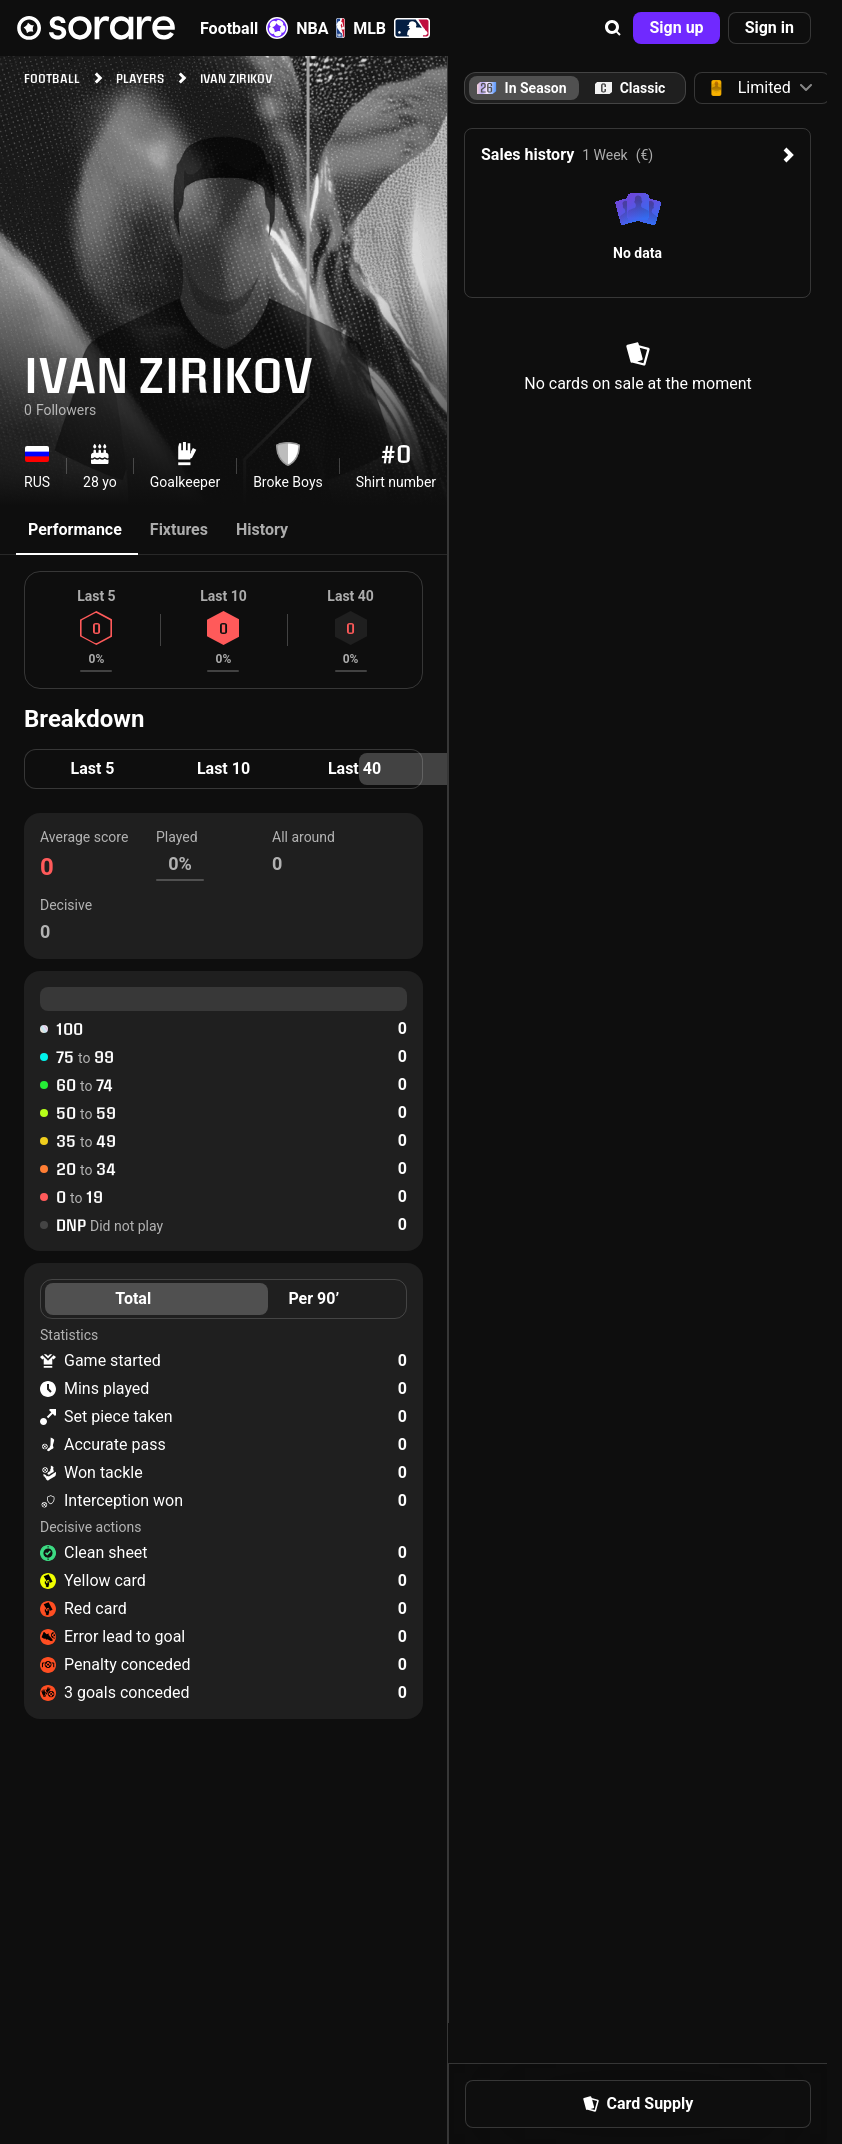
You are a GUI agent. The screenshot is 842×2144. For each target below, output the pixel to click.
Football (244, 28)
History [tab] (262, 529)
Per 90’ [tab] (313, 1298)
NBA (320, 28)
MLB (391, 28)
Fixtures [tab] (179, 529)
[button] (613, 28)
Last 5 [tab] (92, 768)
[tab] (630, 88)
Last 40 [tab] (354, 768)
